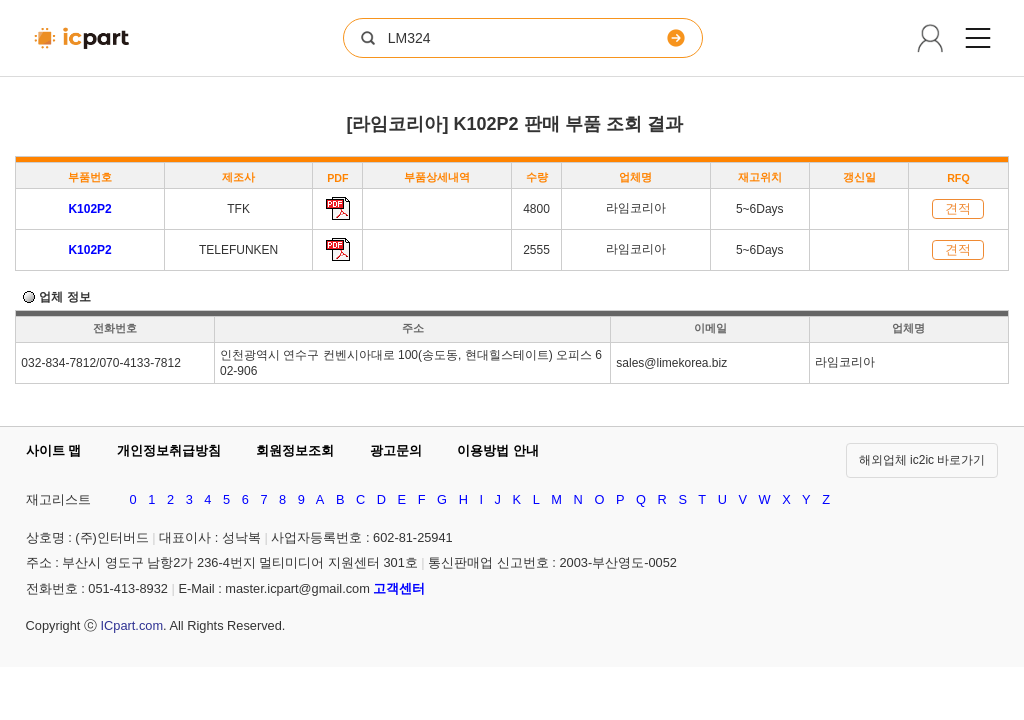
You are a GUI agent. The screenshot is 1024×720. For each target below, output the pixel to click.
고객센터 (399, 588)
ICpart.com (131, 625)
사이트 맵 (54, 450)
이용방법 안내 (498, 450)
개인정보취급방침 (169, 450)
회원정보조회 (295, 450)
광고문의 (396, 450)
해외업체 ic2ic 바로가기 (922, 460)
